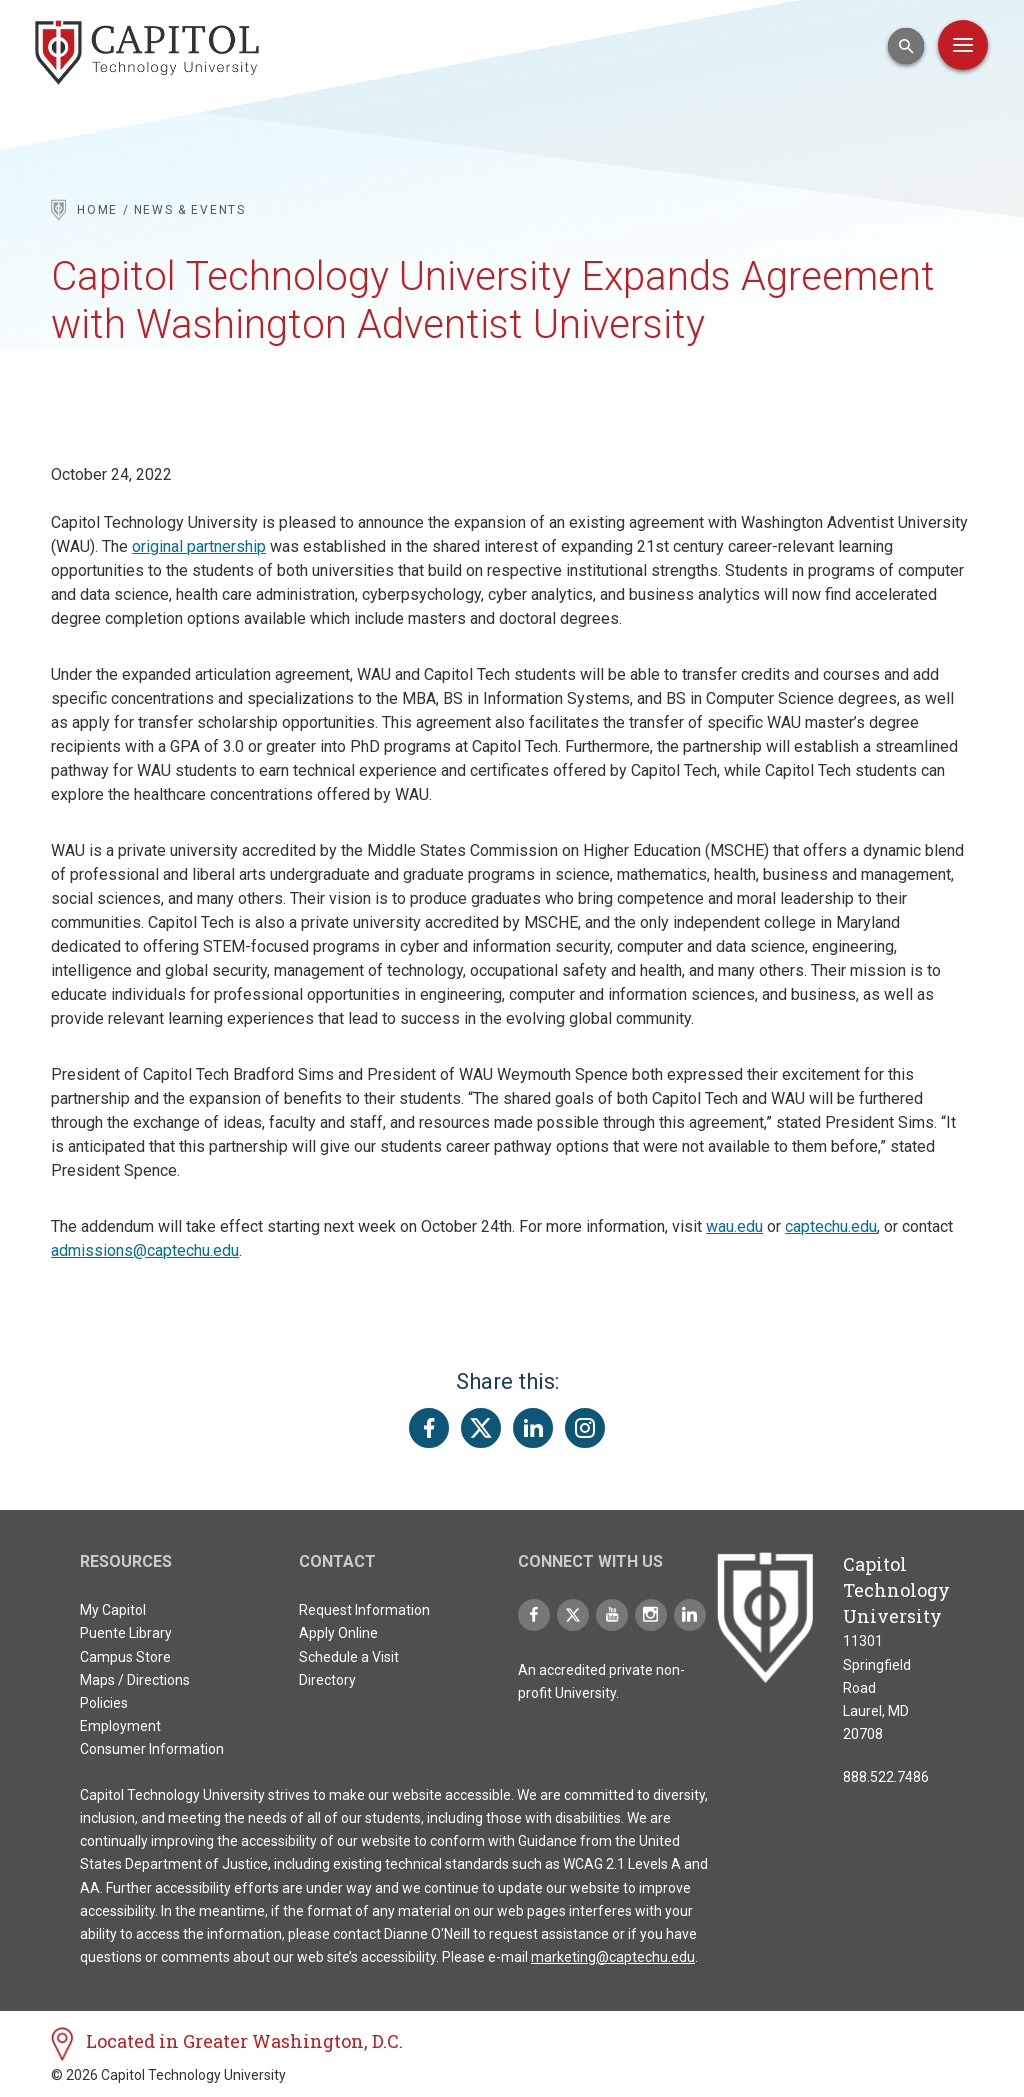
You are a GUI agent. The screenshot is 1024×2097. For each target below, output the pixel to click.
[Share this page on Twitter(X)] (481, 1428)
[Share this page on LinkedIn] (533, 1428)
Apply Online (338, 1633)
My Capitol (113, 1610)
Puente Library (126, 1633)
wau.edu (734, 1226)
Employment (120, 1726)
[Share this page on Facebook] (429, 1428)
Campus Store (125, 1657)
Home (97, 210)
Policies (104, 1703)
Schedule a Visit (349, 1657)
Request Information (364, 1610)
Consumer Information (152, 1749)
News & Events (190, 210)
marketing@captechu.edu (613, 1957)
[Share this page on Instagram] (585, 1428)
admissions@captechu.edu (145, 1250)
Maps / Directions (135, 1680)
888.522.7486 (886, 1777)
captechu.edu (831, 1226)
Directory (327, 1680)
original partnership (199, 546)
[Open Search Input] (906, 46)
